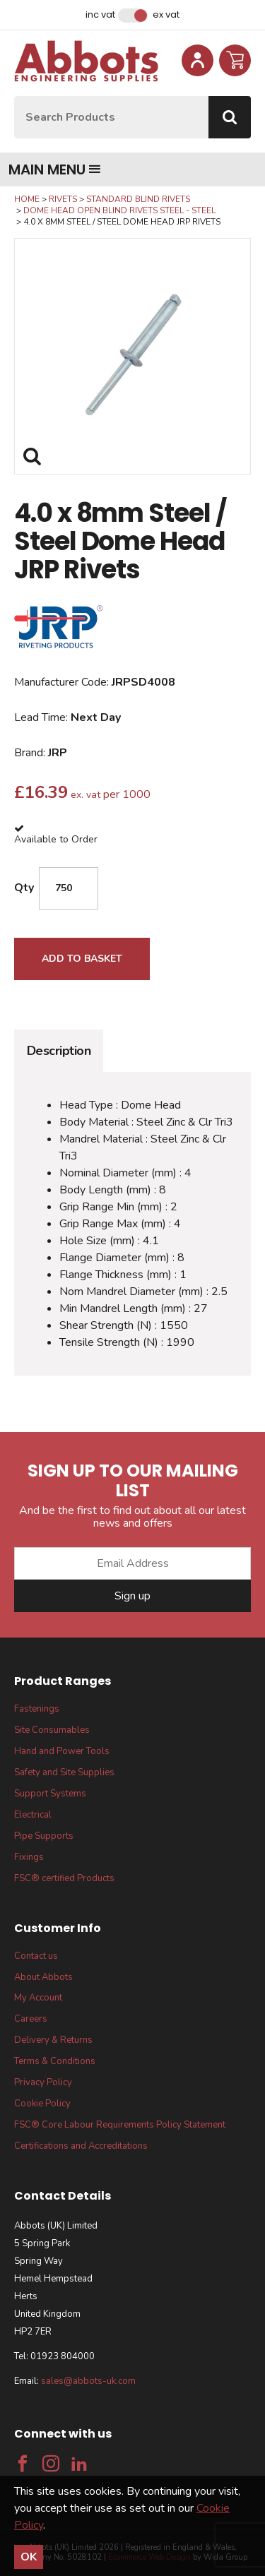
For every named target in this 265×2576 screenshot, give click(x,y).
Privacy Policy (43, 2082)
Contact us (36, 1956)
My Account (38, 1997)
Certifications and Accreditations (81, 2146)
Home (27, 199)
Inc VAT (100, 14)
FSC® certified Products (64, 1878)
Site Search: (14, 96)
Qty (24, 887)
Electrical (33, 1814)
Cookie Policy (42, 2103)
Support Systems (50, 1793)
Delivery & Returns (53, 2040)
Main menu (54, 169)
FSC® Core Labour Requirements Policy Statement (119, 2124)
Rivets (63, 199)
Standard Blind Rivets (138, 199)
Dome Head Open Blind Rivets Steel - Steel (119, 210)
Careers (30, 2018)
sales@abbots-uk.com (88, 2381)
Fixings (29, 1857)
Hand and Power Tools (62, 1751)
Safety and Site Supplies (64, 1772)
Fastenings (36, 1709)
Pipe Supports (43, 1836)
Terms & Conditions (54, 2061)
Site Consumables (52, 1730)
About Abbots (43, 1977)
